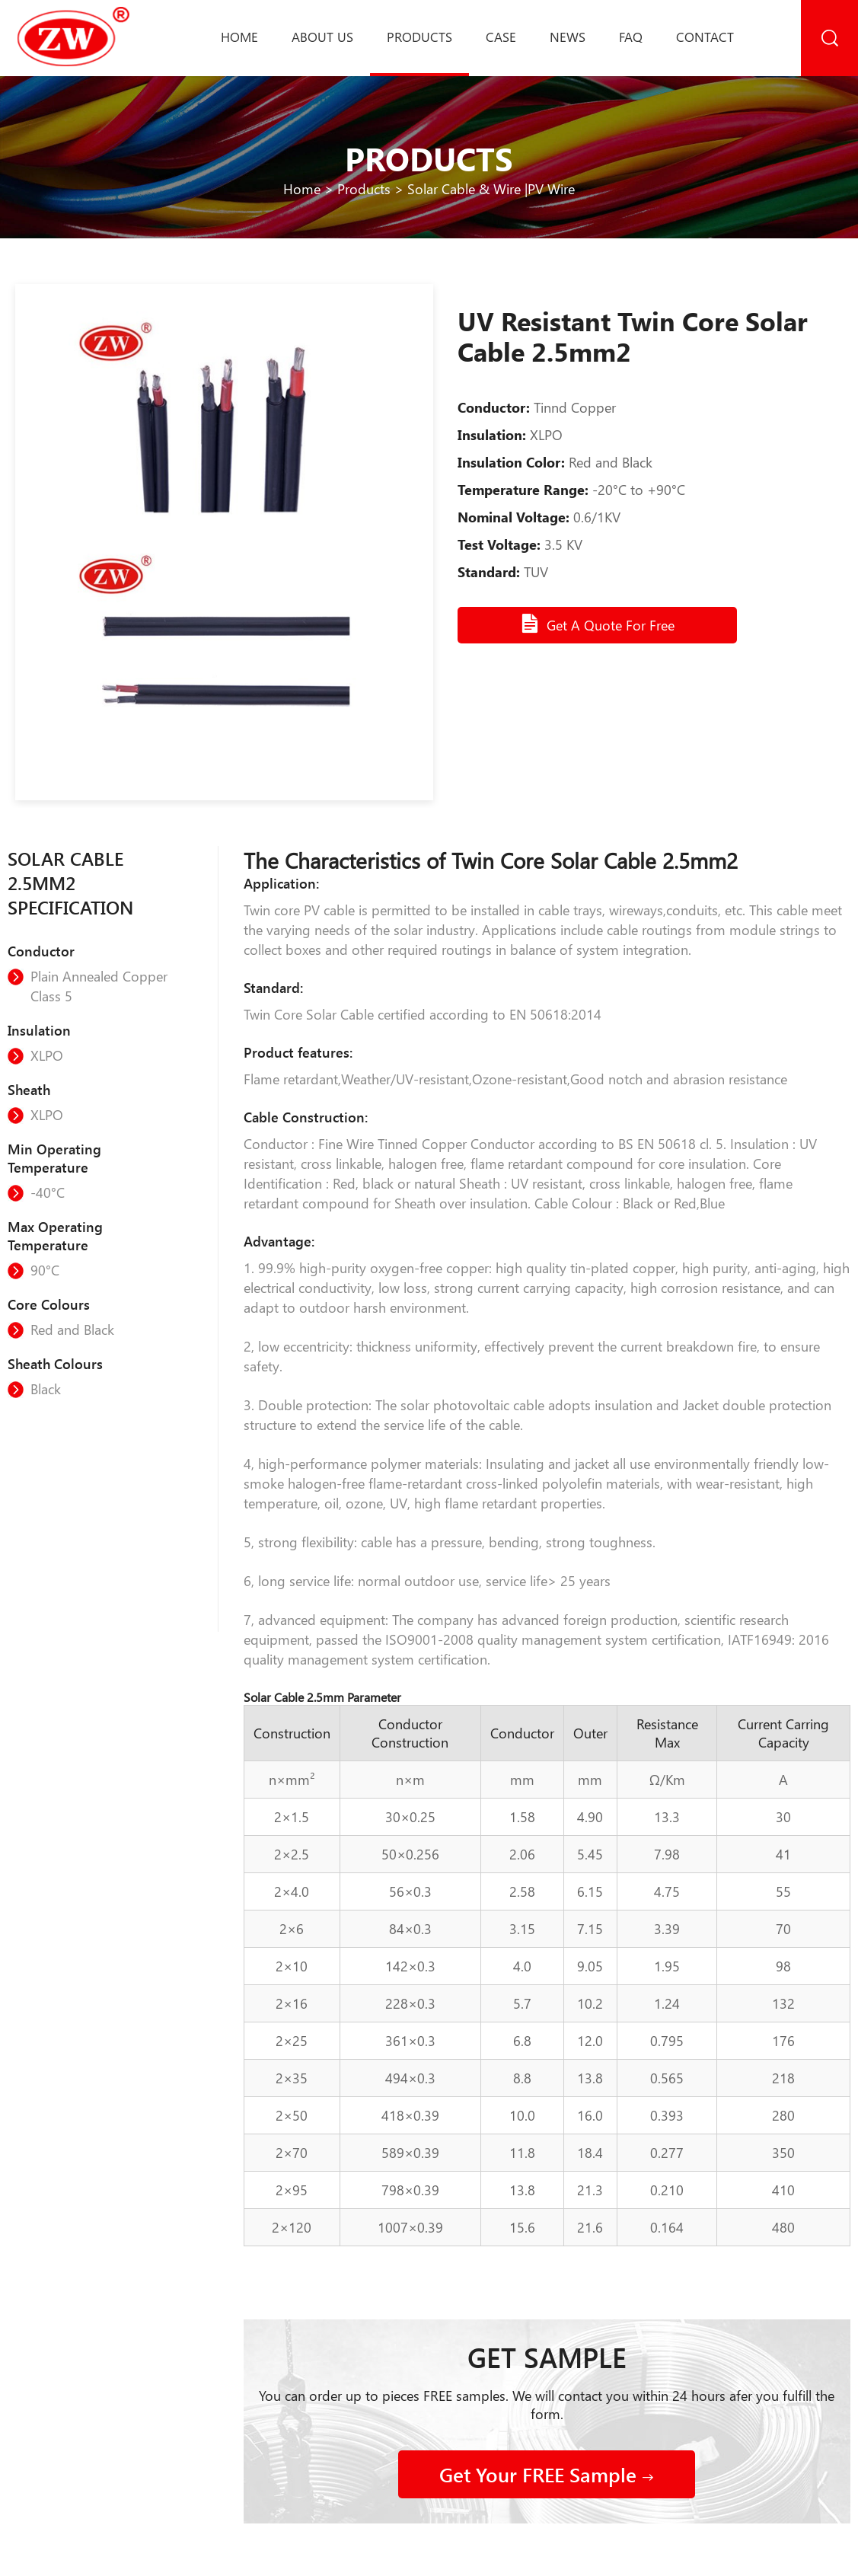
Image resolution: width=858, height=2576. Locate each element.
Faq (631, 36)
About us (322, 36)
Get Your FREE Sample (546, 2474)
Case (501, 36)
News (567, 36)
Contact (705, 36)
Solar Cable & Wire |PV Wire (491, 189)
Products (419, 36)
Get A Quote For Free (597, 623)
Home (239, 36)
